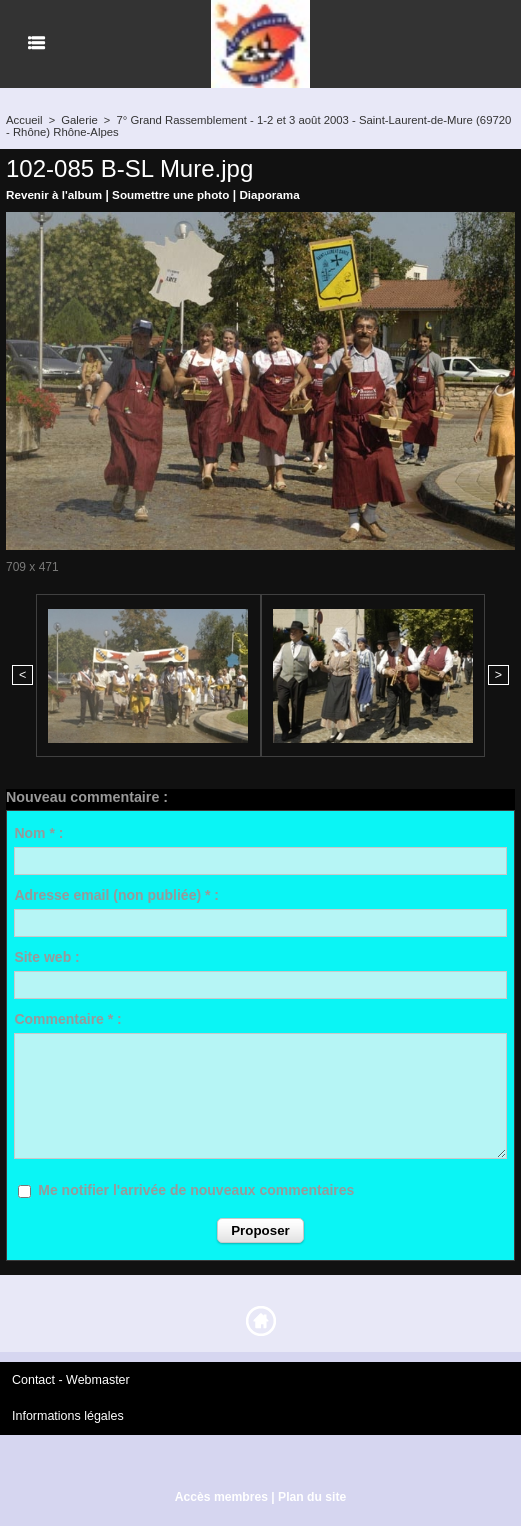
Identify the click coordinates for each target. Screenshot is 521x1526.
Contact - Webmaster (68, 1378)
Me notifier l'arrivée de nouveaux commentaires (196, 1189)
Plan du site (311, 1494)
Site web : (46, 956)
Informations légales (65, 1414)
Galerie (77, 120)
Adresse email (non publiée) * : (116, 894)
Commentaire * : (67, 1018)
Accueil (23, 120)
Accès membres (222, 1494)
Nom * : (38, 832)
